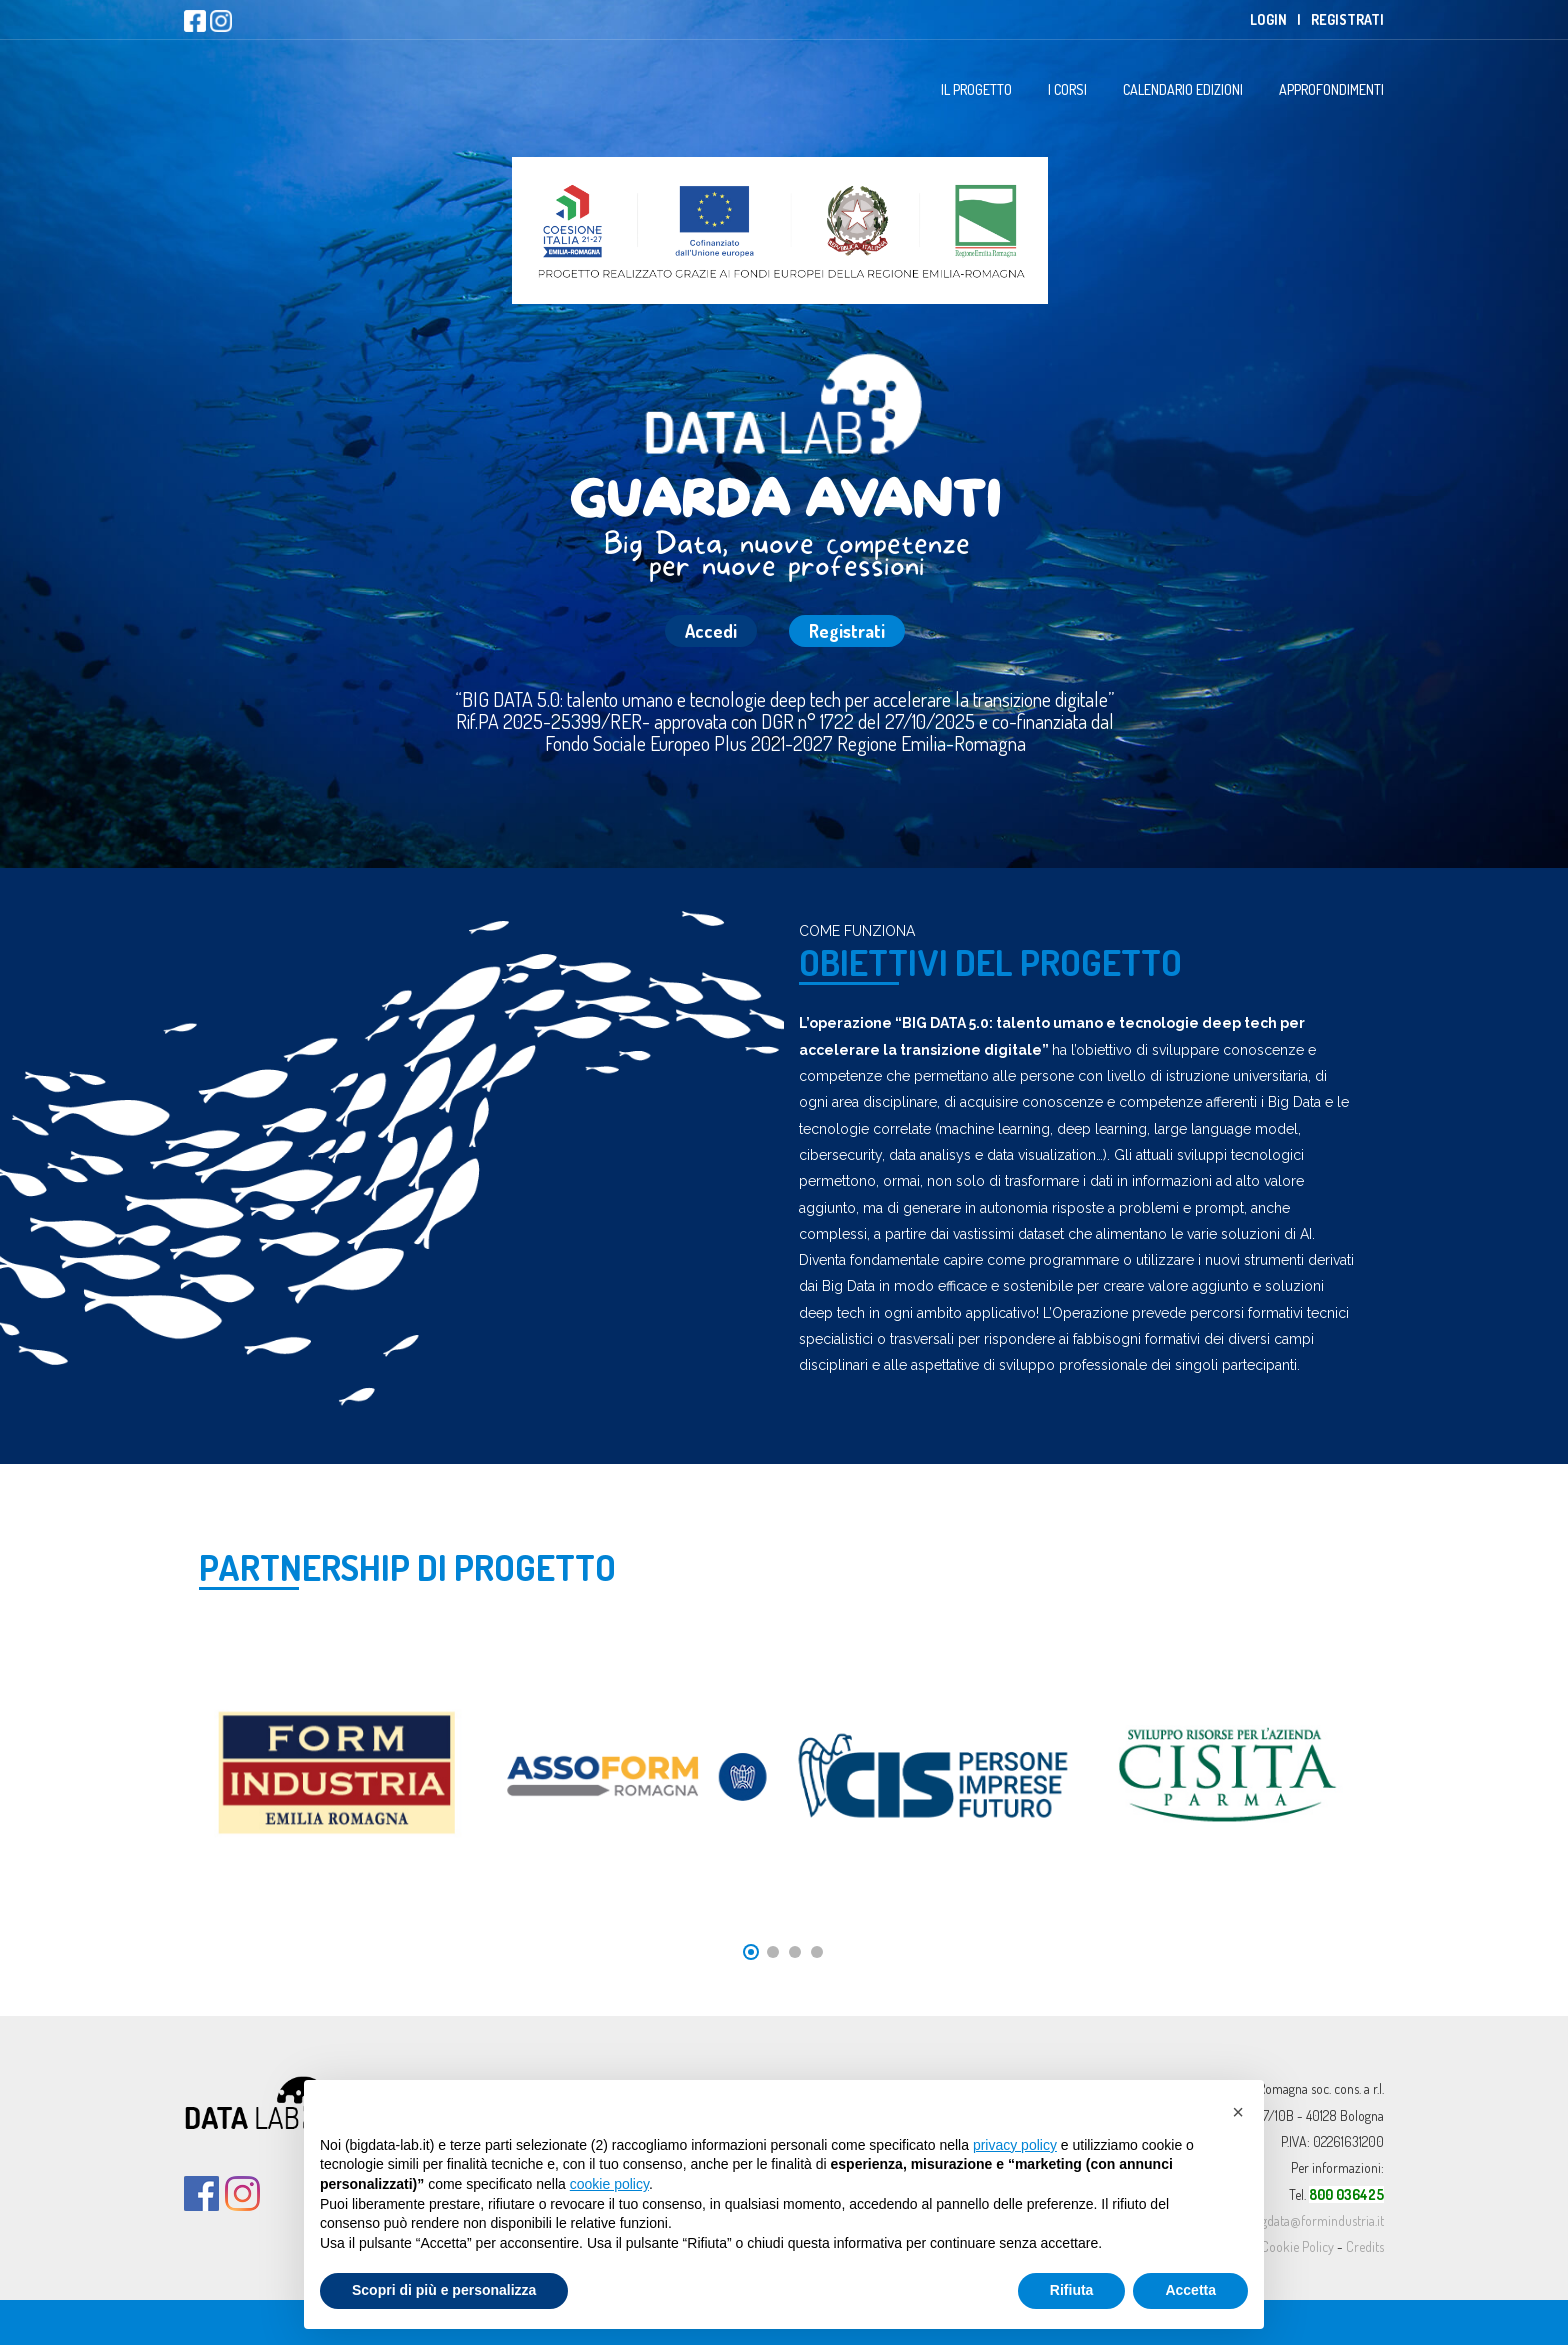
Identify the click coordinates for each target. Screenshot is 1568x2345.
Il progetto (976, 89)
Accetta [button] (1190, 2290)
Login (1268, 19)
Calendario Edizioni (1183, 89)
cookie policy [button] (609, 2184)
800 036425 (1346, 2194)
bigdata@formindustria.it (1317, 2220)
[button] (1238, 2112)
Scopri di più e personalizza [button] (444, 2290)
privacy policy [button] (1015, 2145)
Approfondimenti (1331, 89)
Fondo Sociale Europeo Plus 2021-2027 (689, 743)
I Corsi (1067, 89)
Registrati (1347, 19)
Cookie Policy (1297, 2246)
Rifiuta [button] (1072, 2290)
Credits (1365, 2246)
